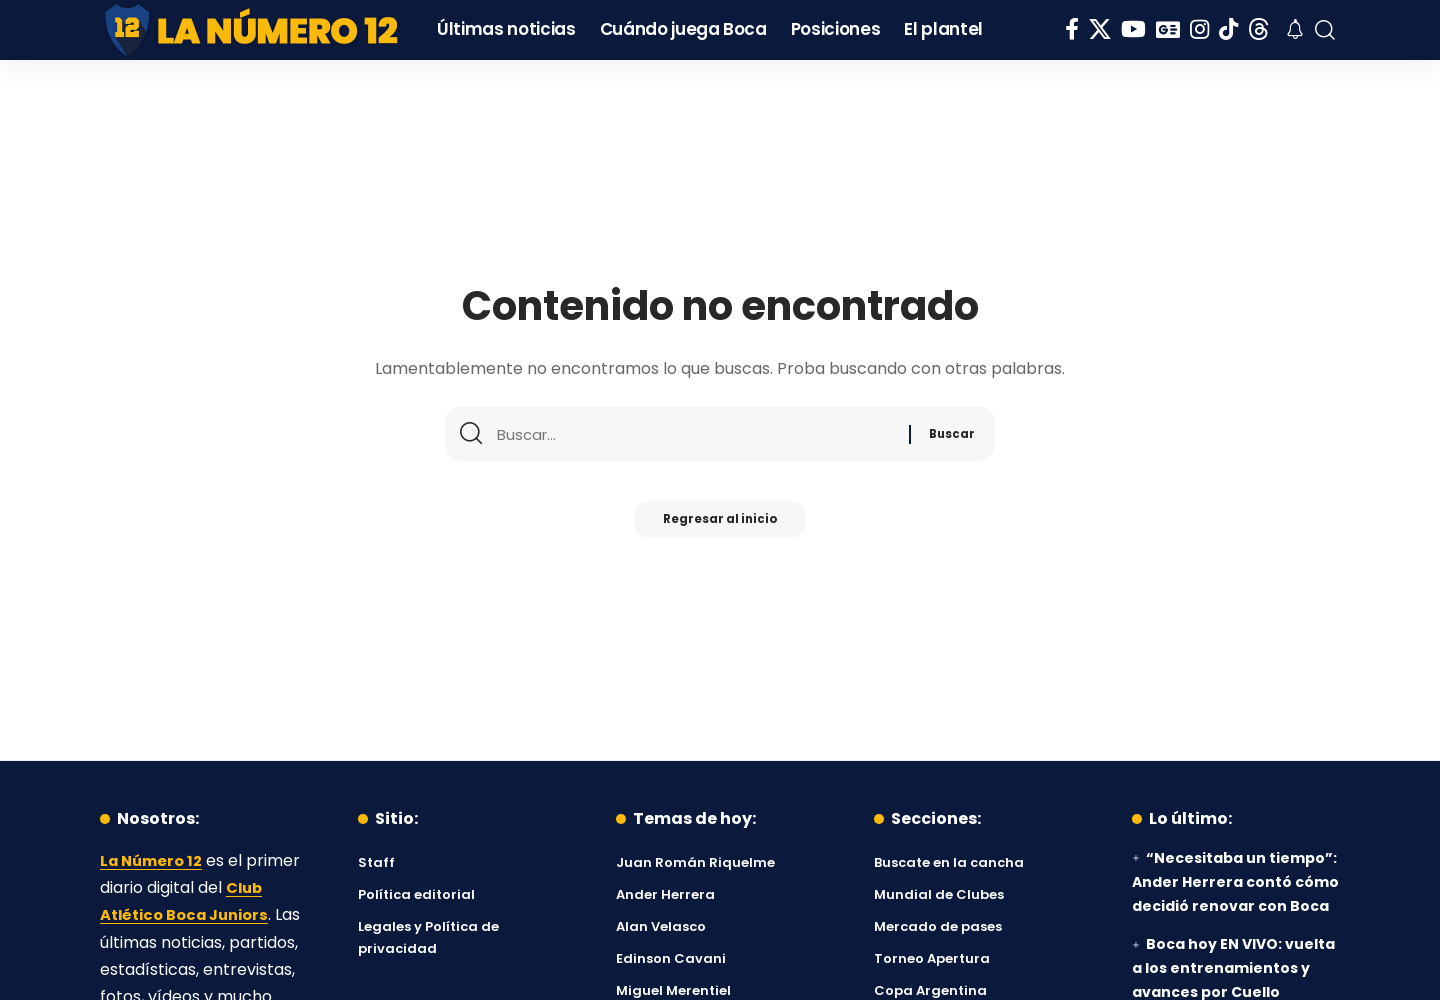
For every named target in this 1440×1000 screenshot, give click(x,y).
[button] (1325, 30)
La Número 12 (155, 860)
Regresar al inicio (720, 525)
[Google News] (1168, 29)
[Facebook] (1072, 29)
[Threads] (1259, 29)
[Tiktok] (1228, 29)
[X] (1100, 29)
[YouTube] (1133, 29)
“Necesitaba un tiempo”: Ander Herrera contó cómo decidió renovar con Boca (1235, 882)
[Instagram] (1199, 29)
